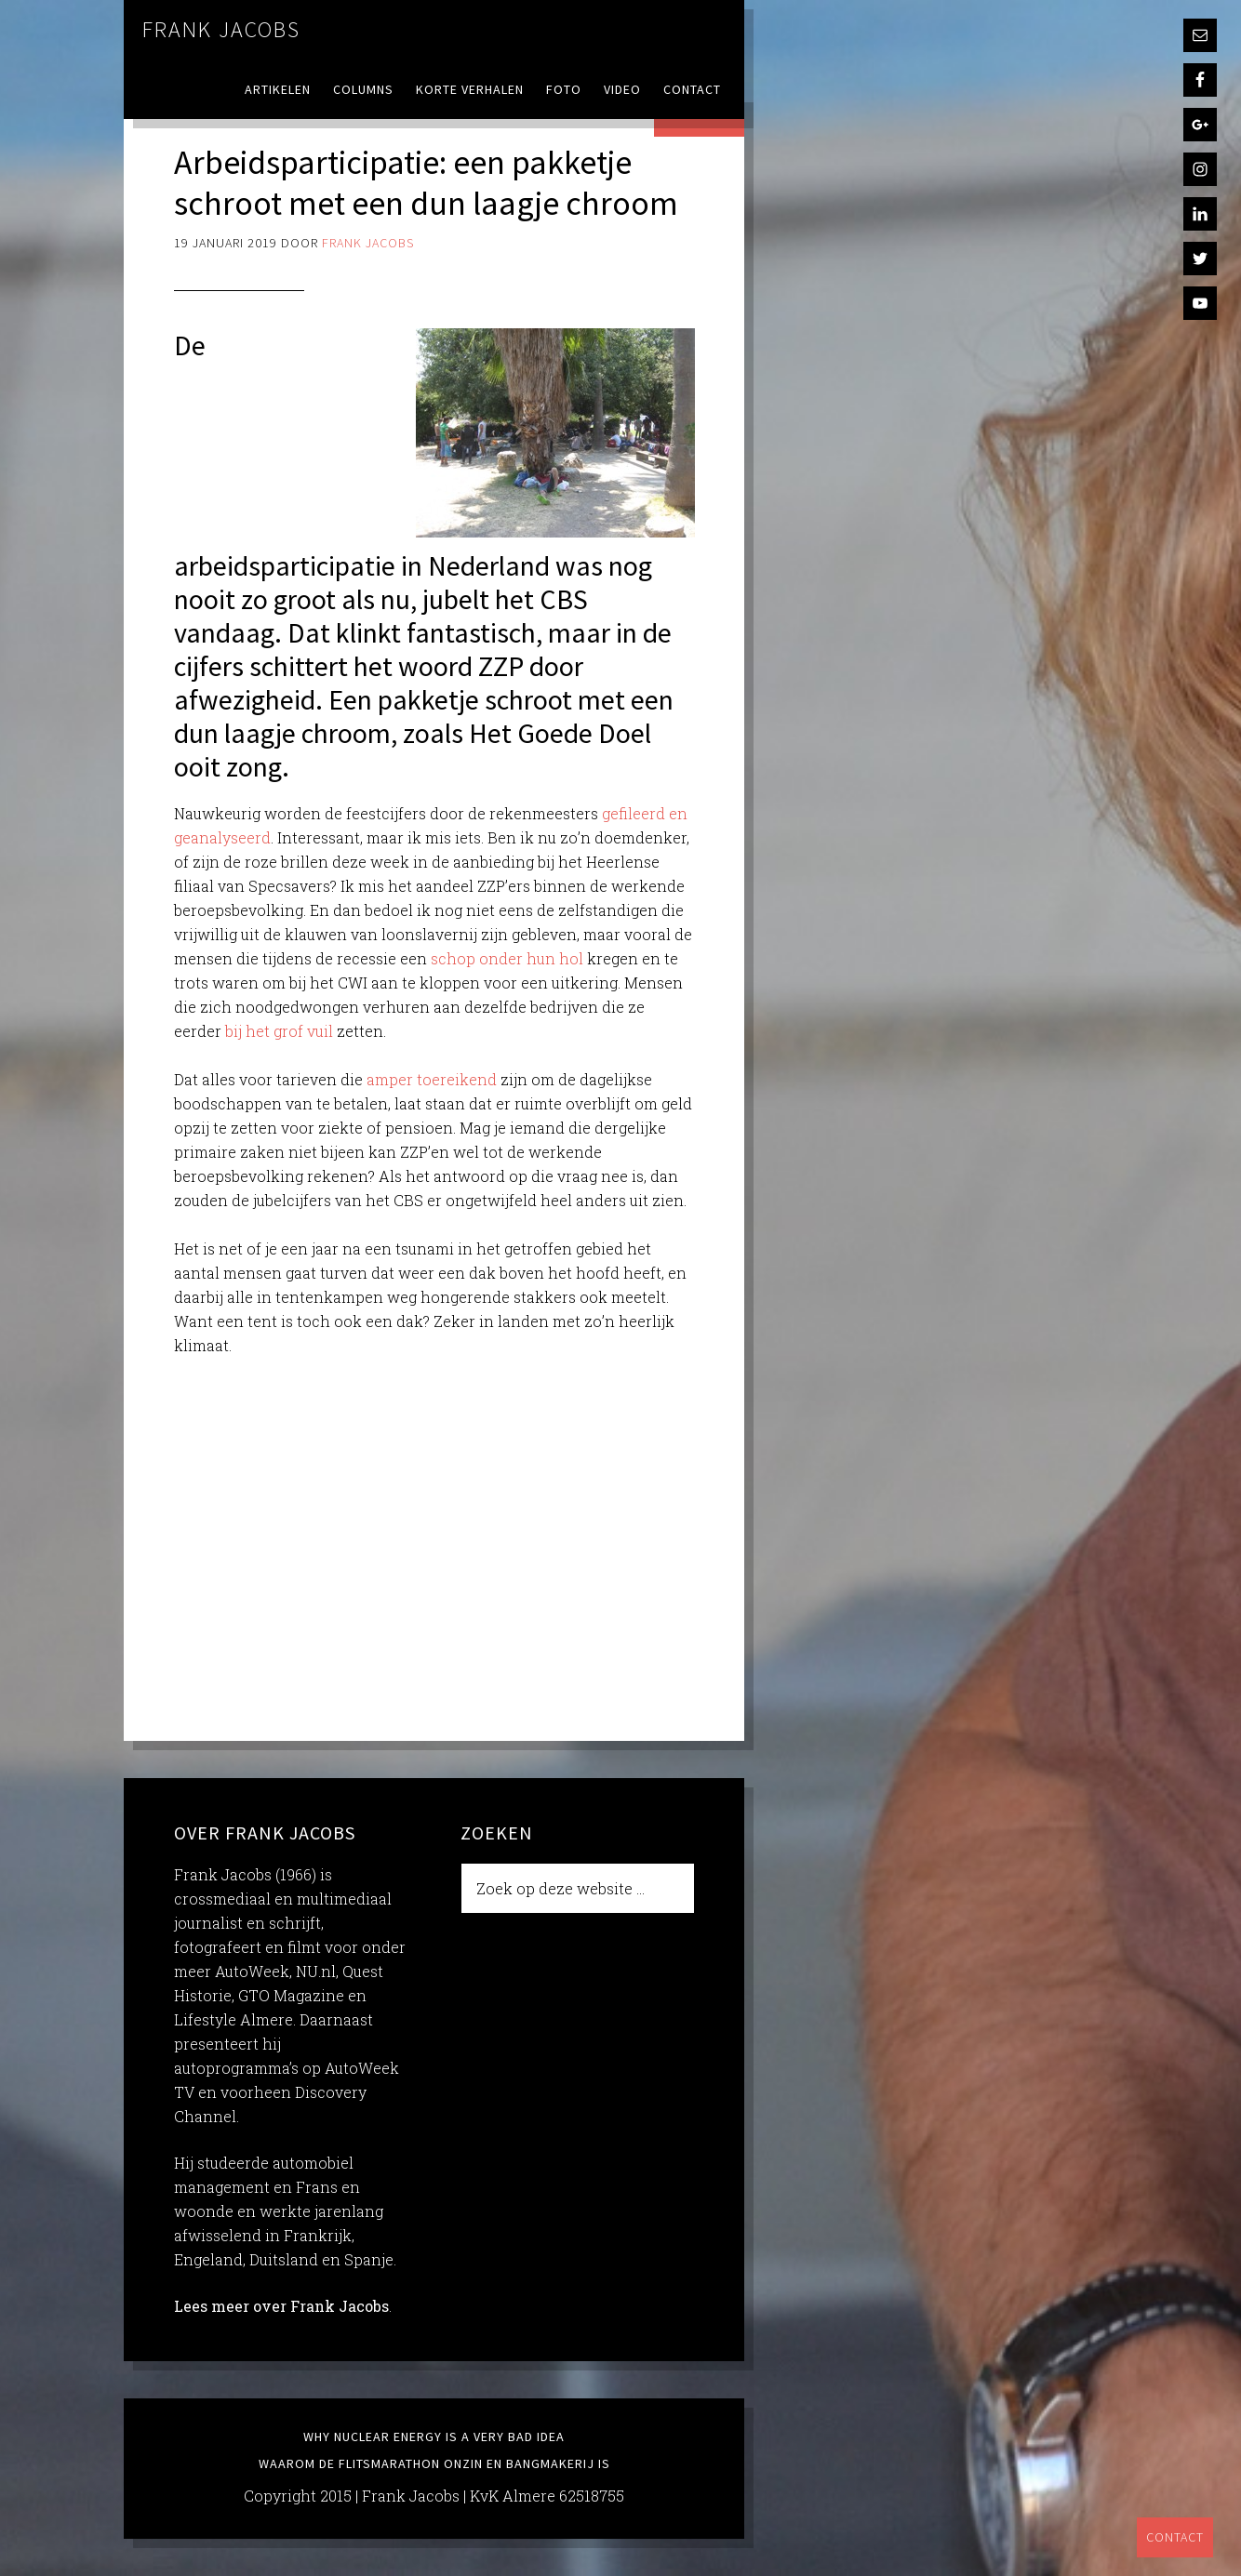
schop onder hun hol (507, 958)
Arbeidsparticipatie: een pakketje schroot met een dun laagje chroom (426, 182)
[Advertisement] (434, 1536)
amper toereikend (432, 1079)
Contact (1175, 2537)
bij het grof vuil (279, 1031)
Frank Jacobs (221, 29)
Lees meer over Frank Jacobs (281, 2306)
